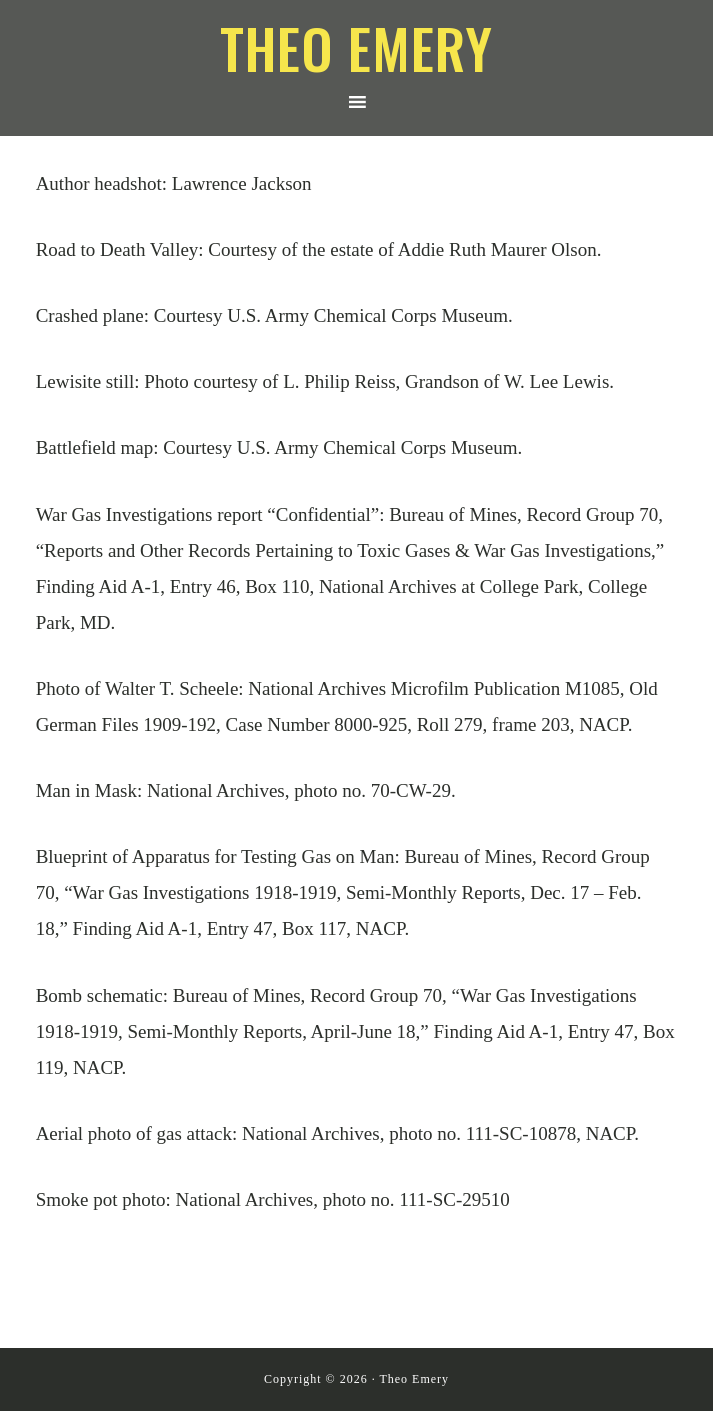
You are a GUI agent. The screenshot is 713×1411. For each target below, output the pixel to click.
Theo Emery (356, 47)
